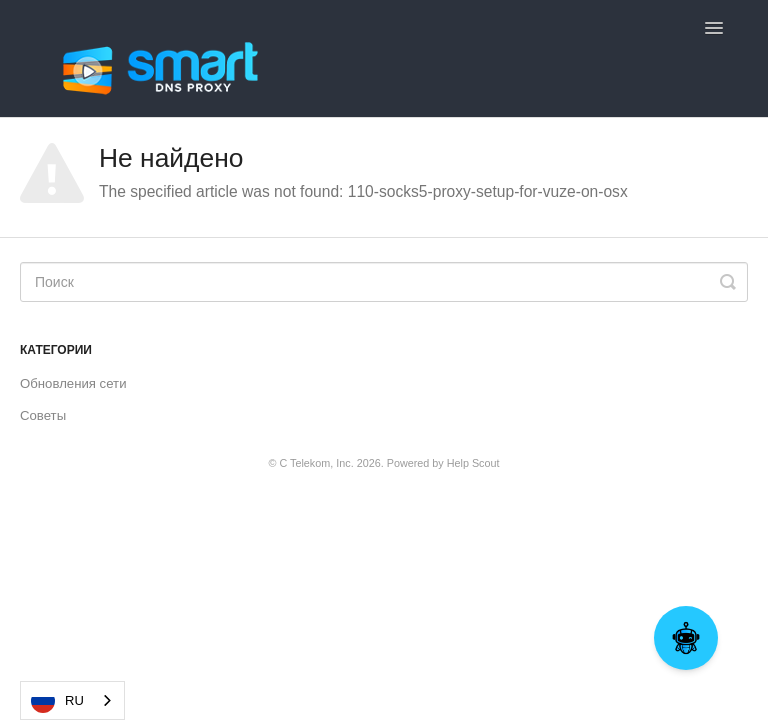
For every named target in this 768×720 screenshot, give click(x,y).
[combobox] (72, 700)
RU (57, 701)
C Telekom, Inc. (316, 463)
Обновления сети (73, 383)
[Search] (384, 282)
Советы (43, 415)
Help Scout (473, 463)
